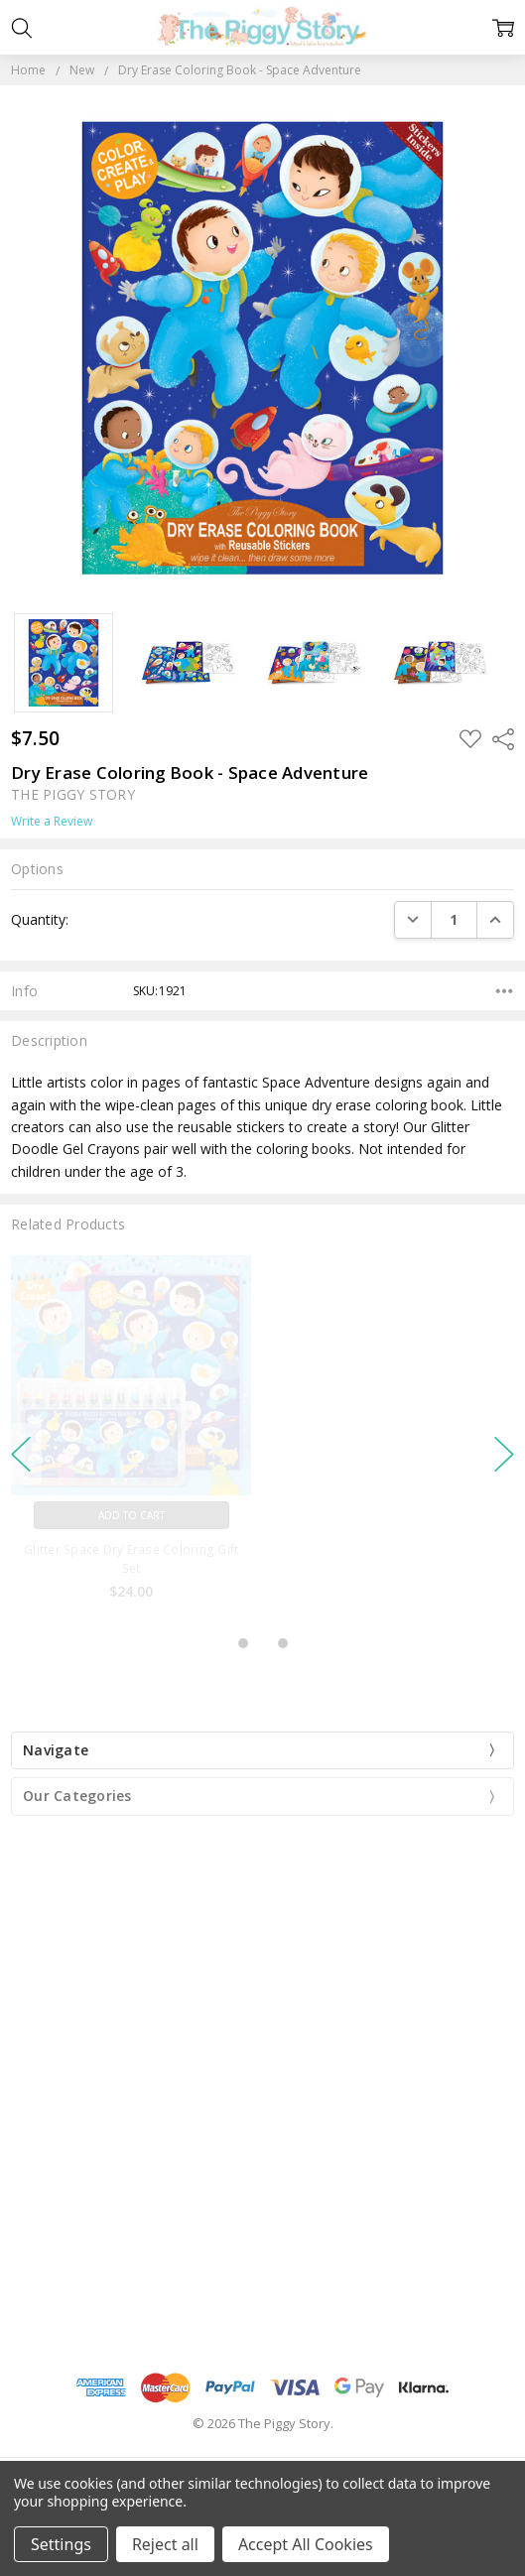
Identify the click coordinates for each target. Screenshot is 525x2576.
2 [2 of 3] (263, 1643)
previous (21, 1453)
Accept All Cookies (305, 2544)
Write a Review (51, 822)
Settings (61, 2544)
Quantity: (39, 919)
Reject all (165, 2544)
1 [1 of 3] (243, 1643)
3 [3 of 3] (283, 1643)
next (504, 1453)
